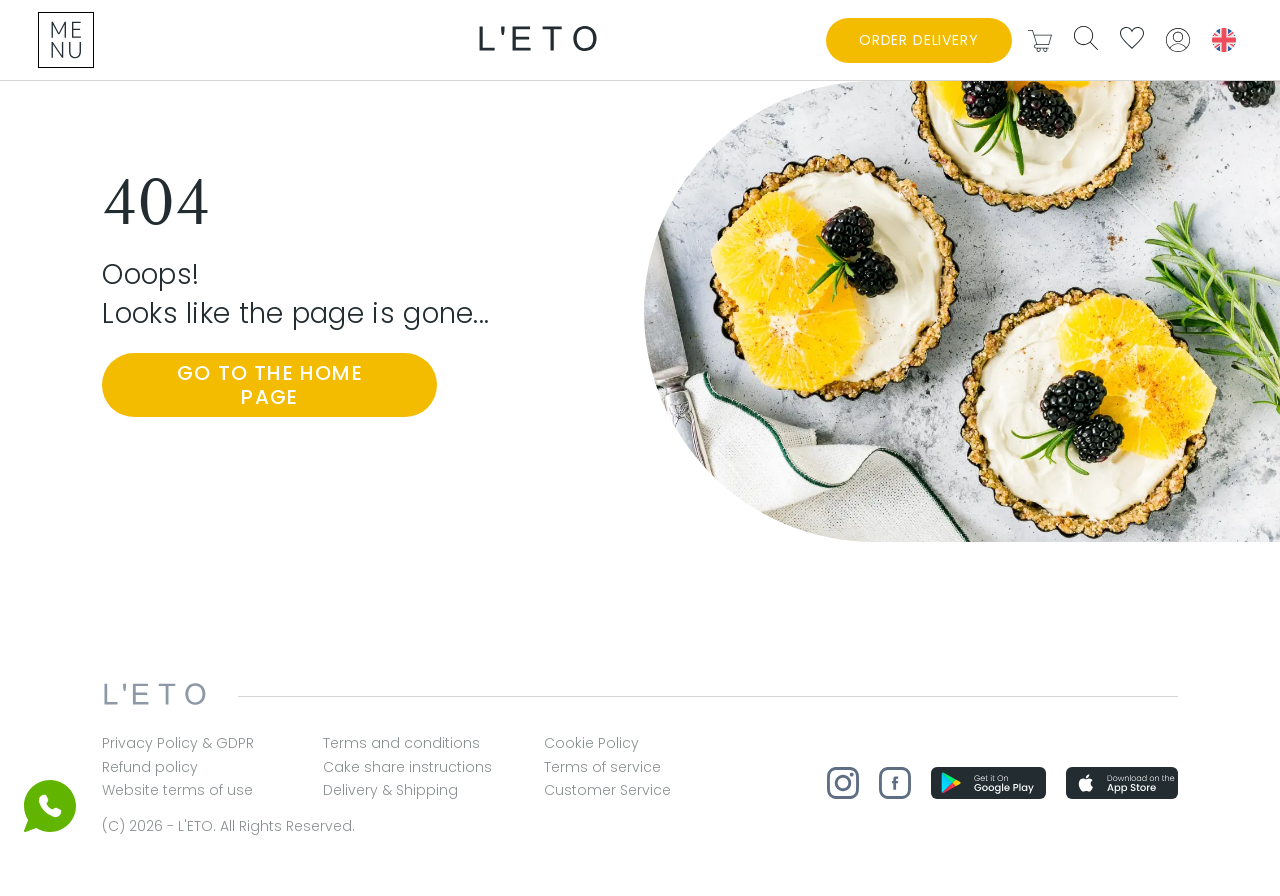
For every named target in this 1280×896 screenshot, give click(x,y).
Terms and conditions (401, 743)
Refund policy (150, 767)
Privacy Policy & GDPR (178, 743)
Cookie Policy (591, 743)
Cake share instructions (407, 767)
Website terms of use (177, 790)
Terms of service (602, 767)
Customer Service (607, 790)
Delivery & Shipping (390, 790)
